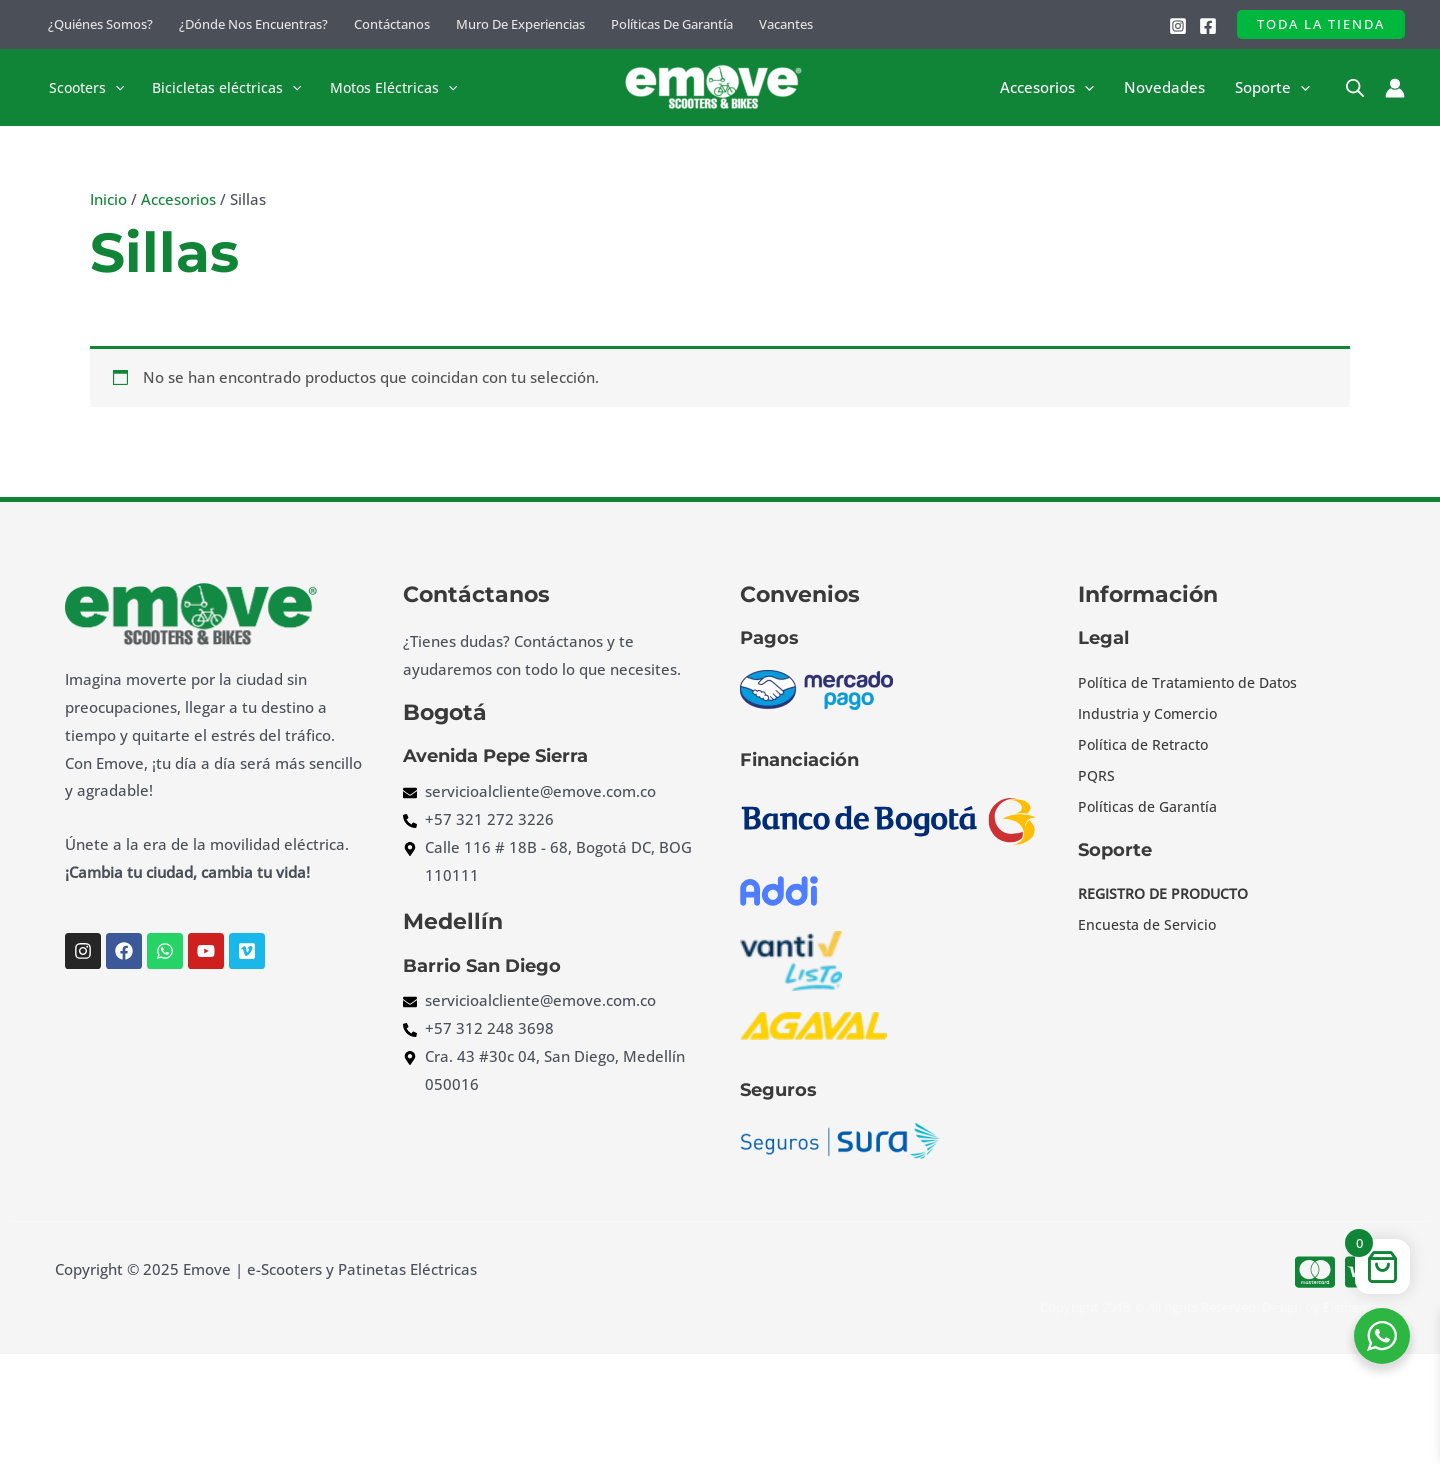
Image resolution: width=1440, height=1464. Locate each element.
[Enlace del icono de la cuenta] (1395, 88)
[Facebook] (1208, 26)
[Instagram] (1178, 26)
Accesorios (1047, 88)
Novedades (1164, 88)
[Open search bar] (1355, 87)
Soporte (1272, 88)
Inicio (108, 199)
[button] (1321, 24)
